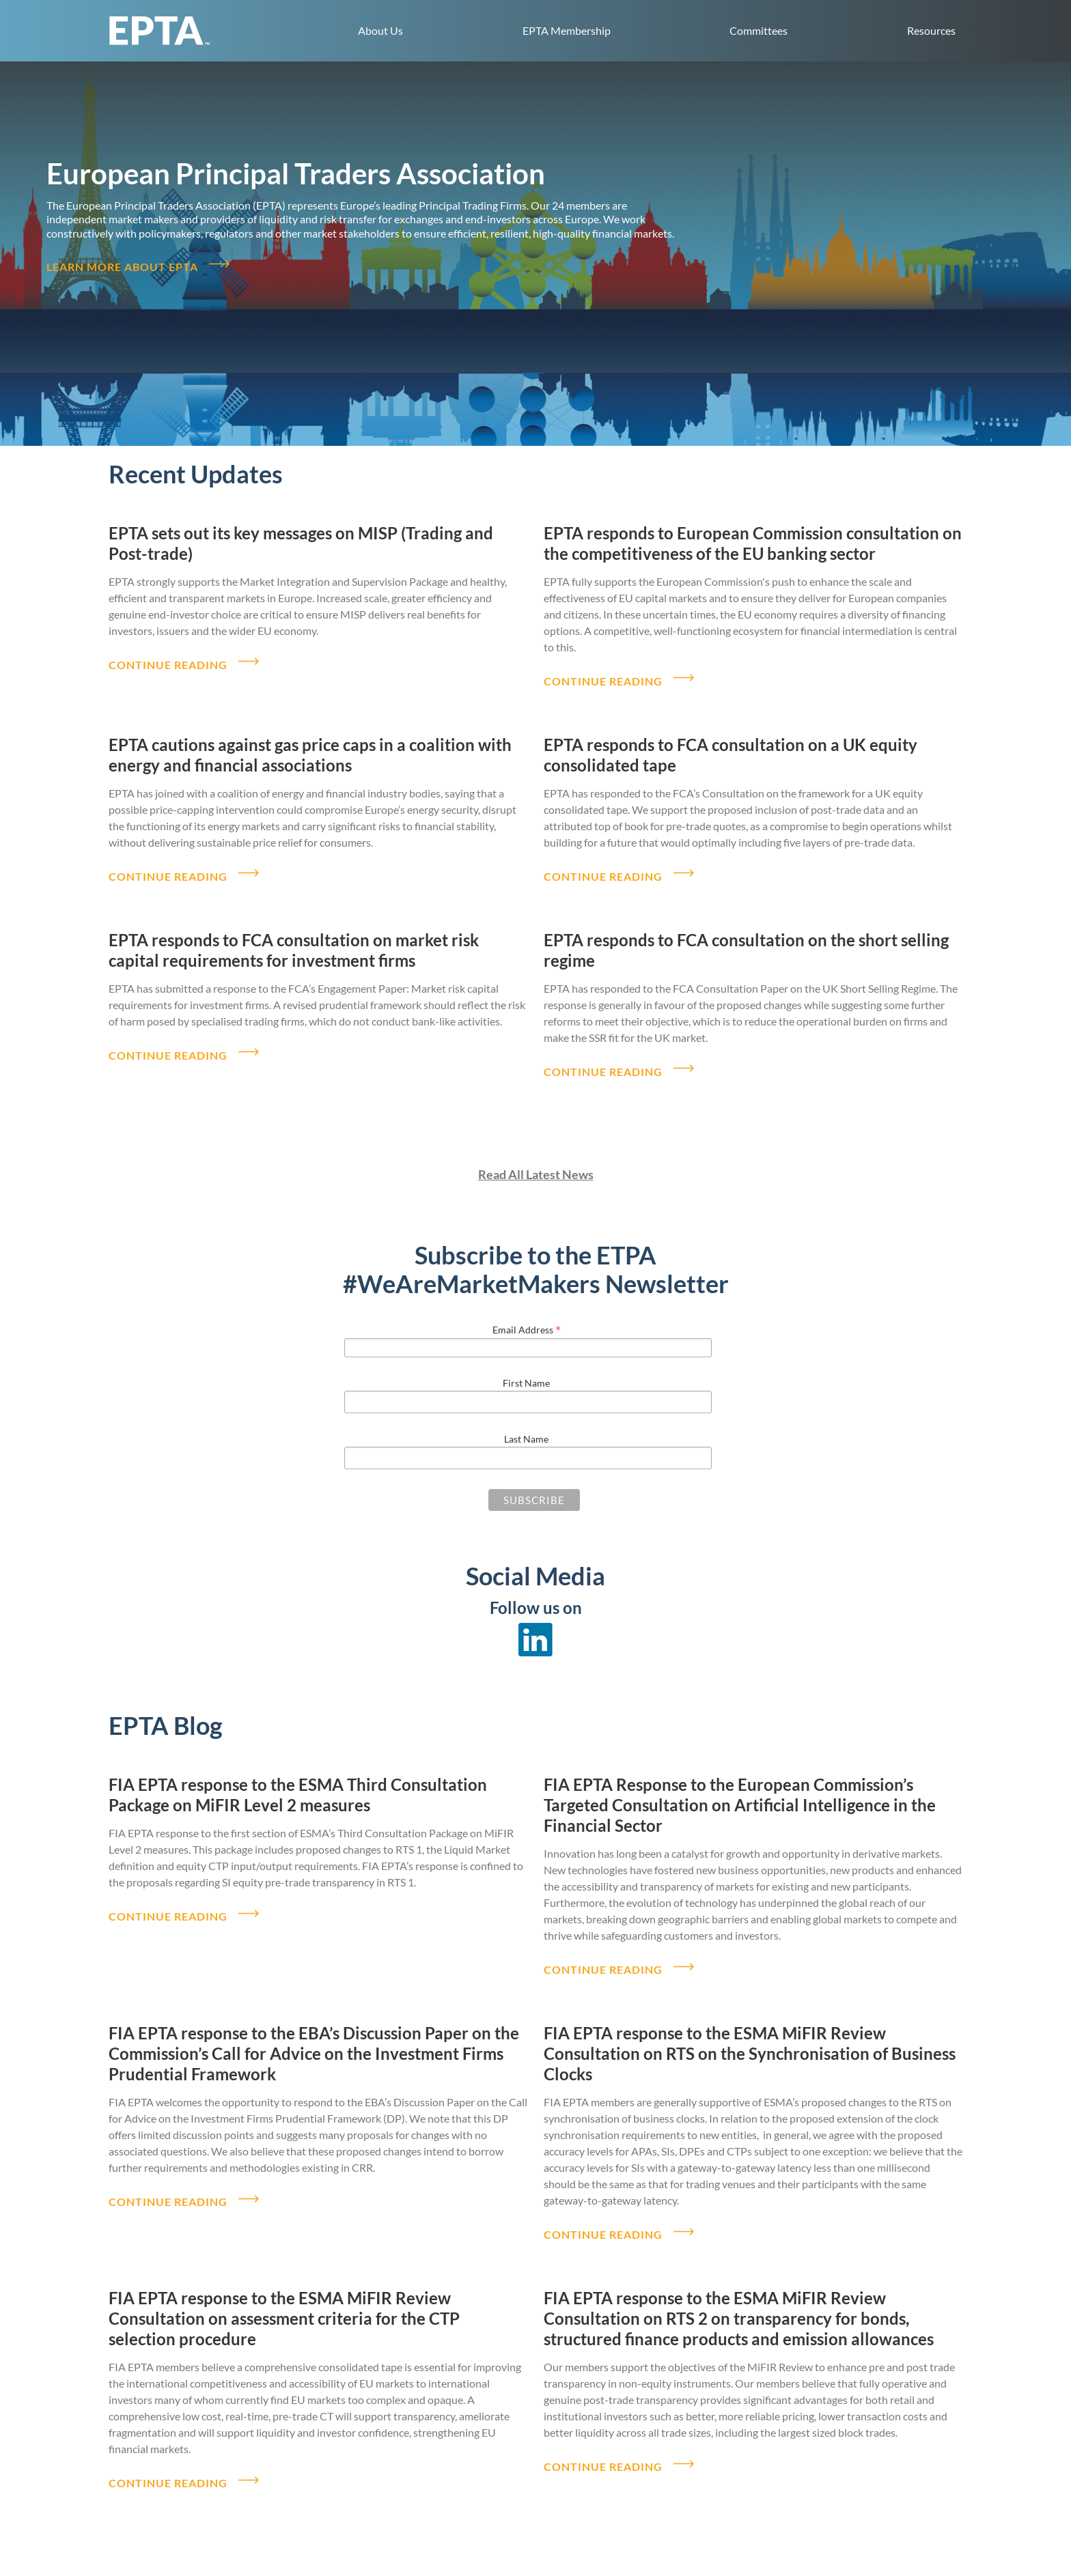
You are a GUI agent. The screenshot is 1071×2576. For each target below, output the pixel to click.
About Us (380, 30)
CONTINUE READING (168, 654)
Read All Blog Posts (536, 2536)
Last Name (526, 1412)
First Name (526, 1356)
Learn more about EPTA (122, 262)
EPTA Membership (567, 30)
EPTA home (160, 31)
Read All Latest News (536, 1147)
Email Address (526, 1303)
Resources (931, 30)
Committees (758, 30)
